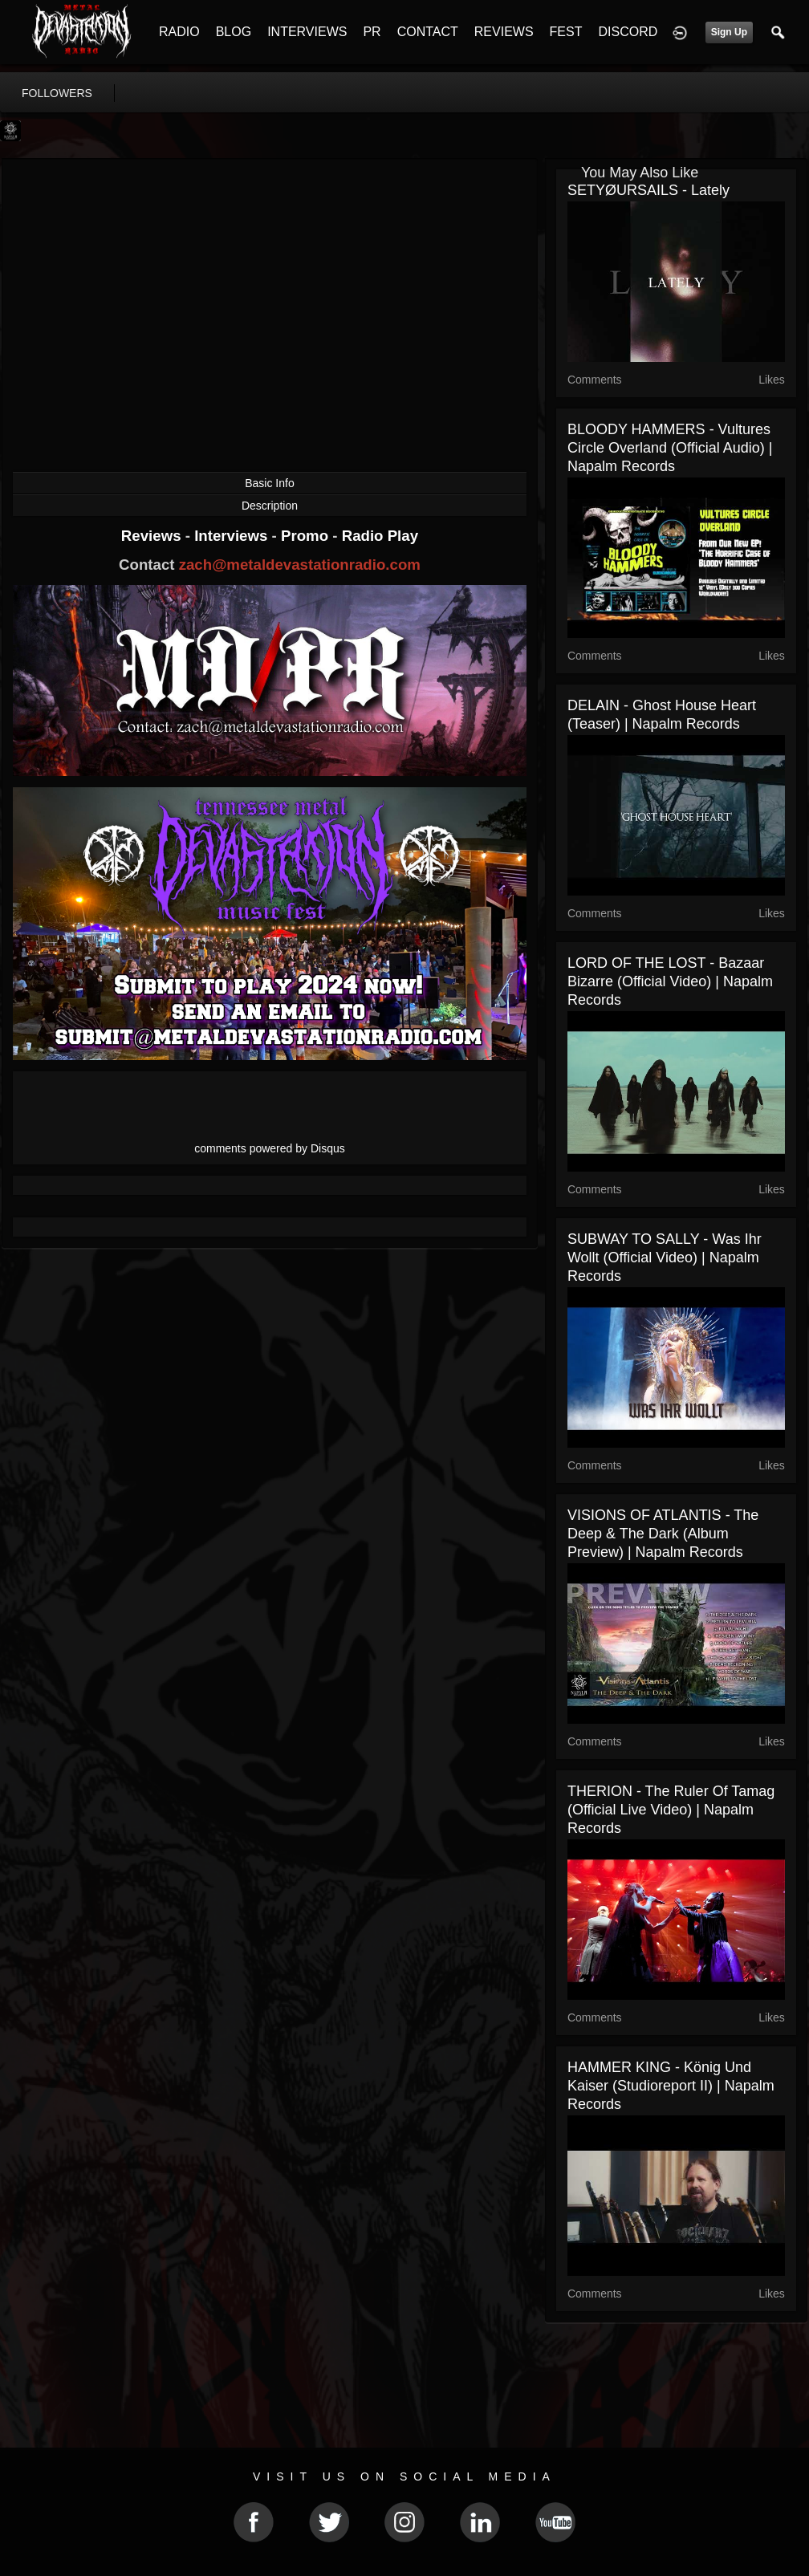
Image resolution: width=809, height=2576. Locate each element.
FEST (566, 32)
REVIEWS (504, 32)
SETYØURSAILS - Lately (648, 190)
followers (57, 93)
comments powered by (269, 1148)
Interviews (232, 535)
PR (371, 32)
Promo (306, 535)
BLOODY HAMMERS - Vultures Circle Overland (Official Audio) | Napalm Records (669, 447)
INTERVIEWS (307, 32)
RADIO (179, 32)
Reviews (153, 535)
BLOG (233, 32)
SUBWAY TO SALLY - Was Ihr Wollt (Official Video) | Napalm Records (664, 1257)
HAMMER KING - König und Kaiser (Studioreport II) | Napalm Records (670, 2085)
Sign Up (729, 32)
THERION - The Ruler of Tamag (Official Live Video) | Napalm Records (670, 1809)
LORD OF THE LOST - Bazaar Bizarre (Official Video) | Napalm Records (670, 981)
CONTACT (427, 32)
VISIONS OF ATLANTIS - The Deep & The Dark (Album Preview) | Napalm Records (662, 1533)
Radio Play (380, 535)
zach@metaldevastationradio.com (300, 564)
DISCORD (627, 32)
